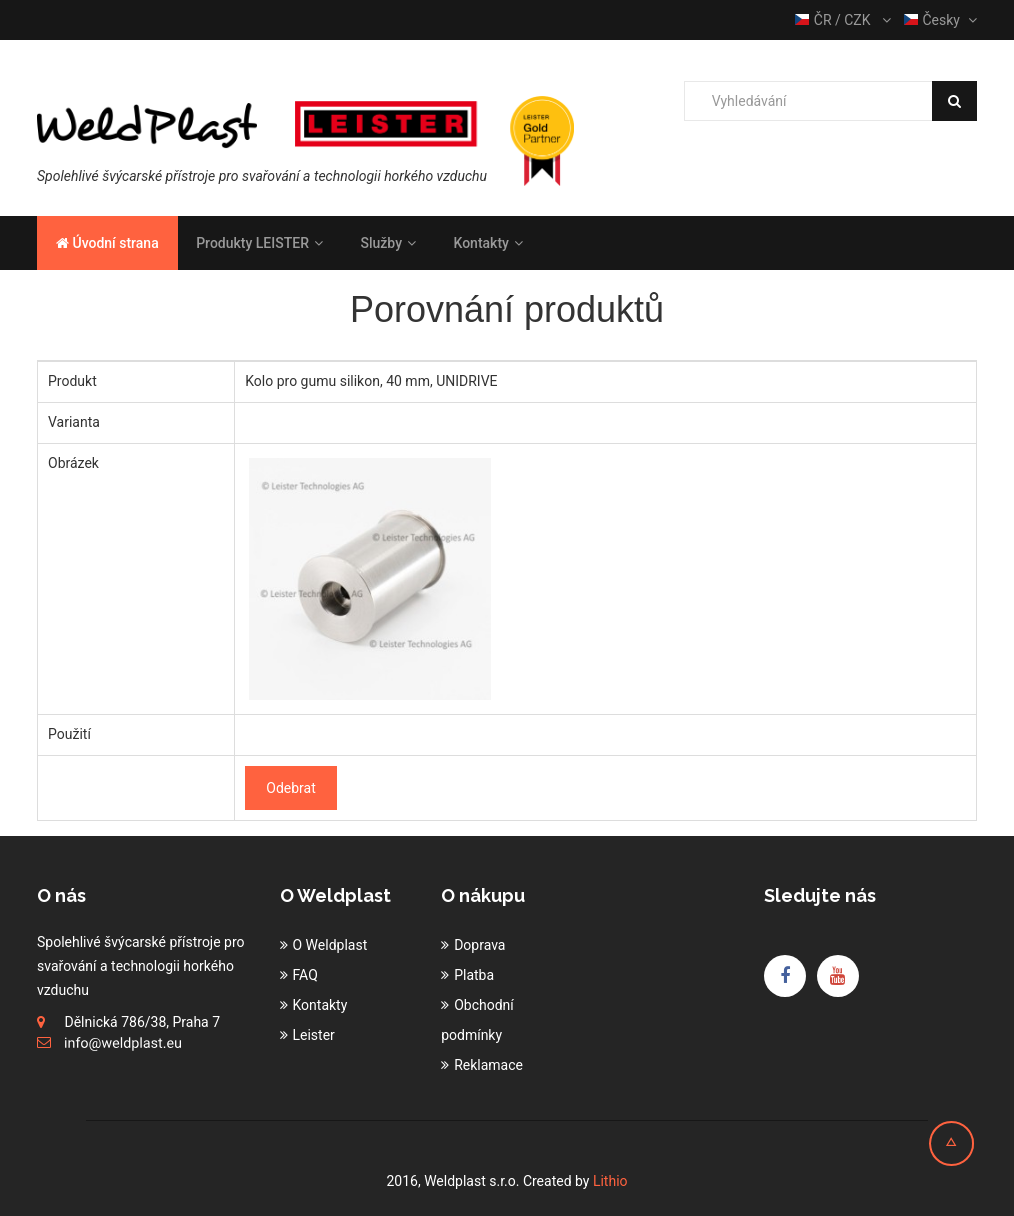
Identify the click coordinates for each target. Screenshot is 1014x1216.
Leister (314, 1035)
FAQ (305, 975)
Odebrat (290, 788)
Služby (388, 243)
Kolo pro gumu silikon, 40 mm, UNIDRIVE (371, 381)
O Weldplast (330, 945)
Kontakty (487, 243)
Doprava (479, 945)
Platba (474, 975)
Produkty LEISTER (259, 243)
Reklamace (488, 1065)
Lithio (610, 1181)
